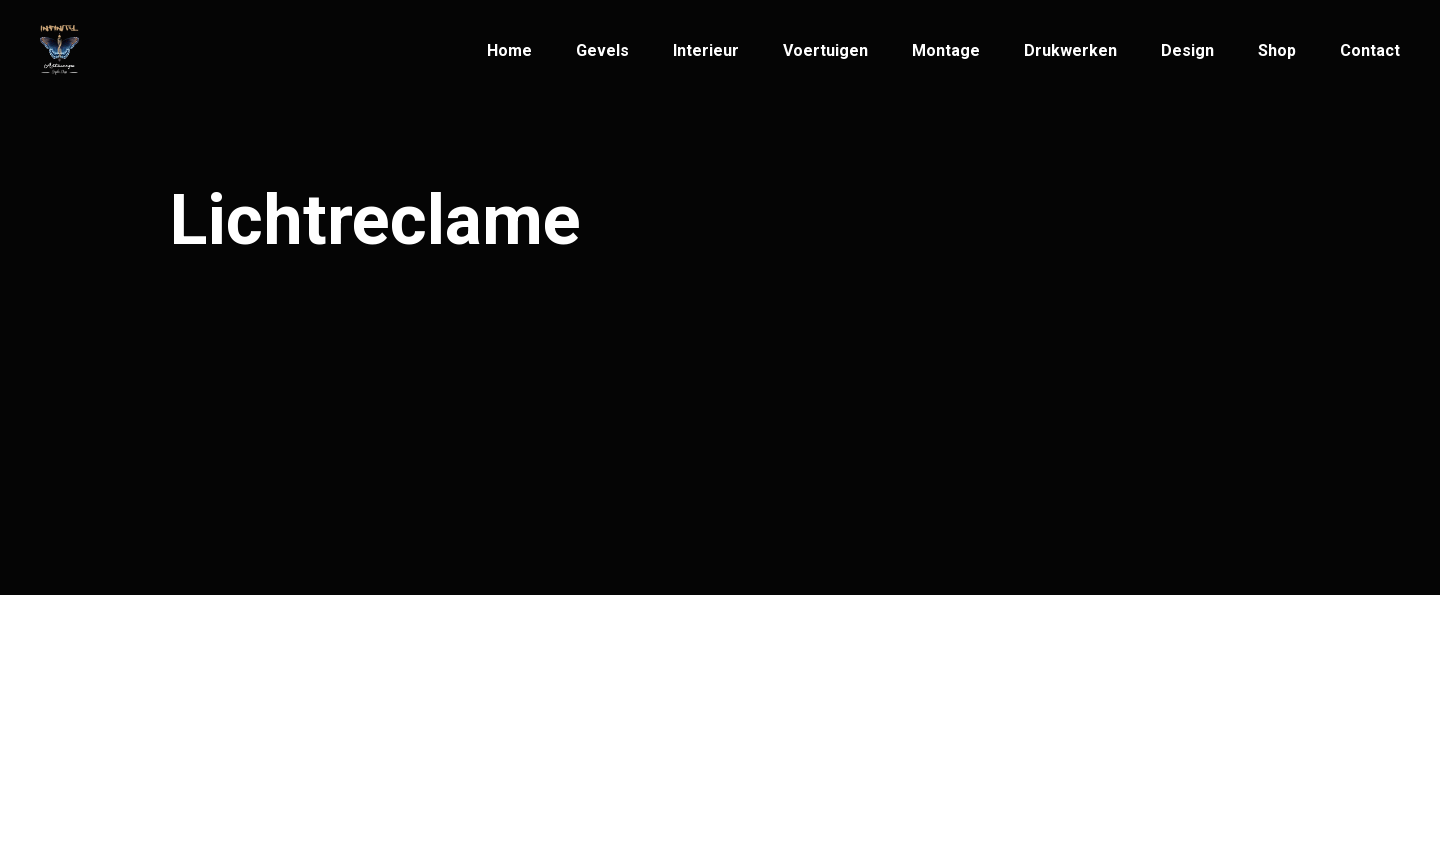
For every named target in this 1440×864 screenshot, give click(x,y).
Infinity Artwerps (295, 714)
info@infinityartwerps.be (550, 719)
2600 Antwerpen (800, 759)
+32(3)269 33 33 (518, 749)
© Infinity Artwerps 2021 (266, 751)
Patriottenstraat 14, (810, 719)
